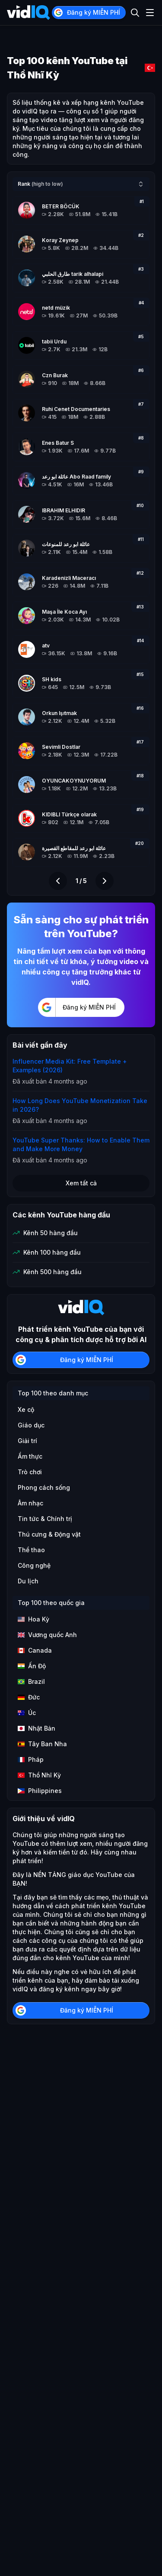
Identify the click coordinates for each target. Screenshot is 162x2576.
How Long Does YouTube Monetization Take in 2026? (80, 1105)
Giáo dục (31, 1425)
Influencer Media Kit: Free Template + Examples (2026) (70, 1066)
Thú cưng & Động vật (49, 1534)
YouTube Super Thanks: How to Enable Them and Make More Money (81, 1144)
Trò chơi (30, 1472)
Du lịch (28, 1581)
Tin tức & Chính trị (45, 1518)
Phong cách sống (44, 1487)
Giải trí (27, 1440)
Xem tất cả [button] (81, 1183)
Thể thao (31, 1549)
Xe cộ (26, 1409)
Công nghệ (34, 1565)
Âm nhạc (30, 1503)
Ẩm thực (30, 1456)
